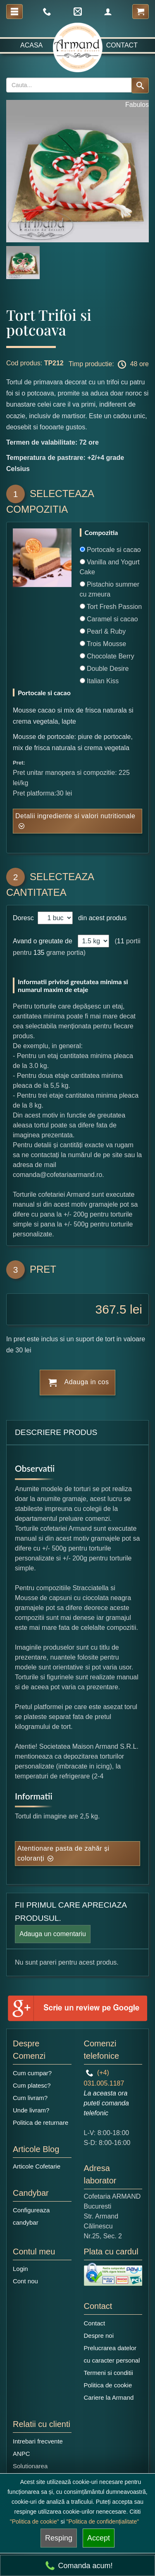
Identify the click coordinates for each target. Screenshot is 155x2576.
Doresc (24, 917)
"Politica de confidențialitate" (103, 2521)
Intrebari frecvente (38, 2441)
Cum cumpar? (32, 2072)
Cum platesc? (32, 2085)
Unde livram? (31, 2110)
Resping (58, 2538)
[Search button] (140, 85)
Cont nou (25, 2281)
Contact (122, 45)
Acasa (31, 45)
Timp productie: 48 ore (109, 364)
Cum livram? (30, 2097)
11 (120, 941)
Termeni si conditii (108, 2372)
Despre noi (99, 2335)
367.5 (110, 1309)
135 (39, 952)
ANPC (21, 2453)
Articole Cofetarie (36, 2166)
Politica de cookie (108, 2385)
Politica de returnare (40, 2122)
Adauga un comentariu (52, 1933)
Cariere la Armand (109, 2397)
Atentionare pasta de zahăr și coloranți (63, 1853)
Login (20, 2268)
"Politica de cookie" (34, 2521)
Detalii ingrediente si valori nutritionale (75, 815)
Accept (98, 2538)
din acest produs (100, 917)
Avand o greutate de (42, 941)
